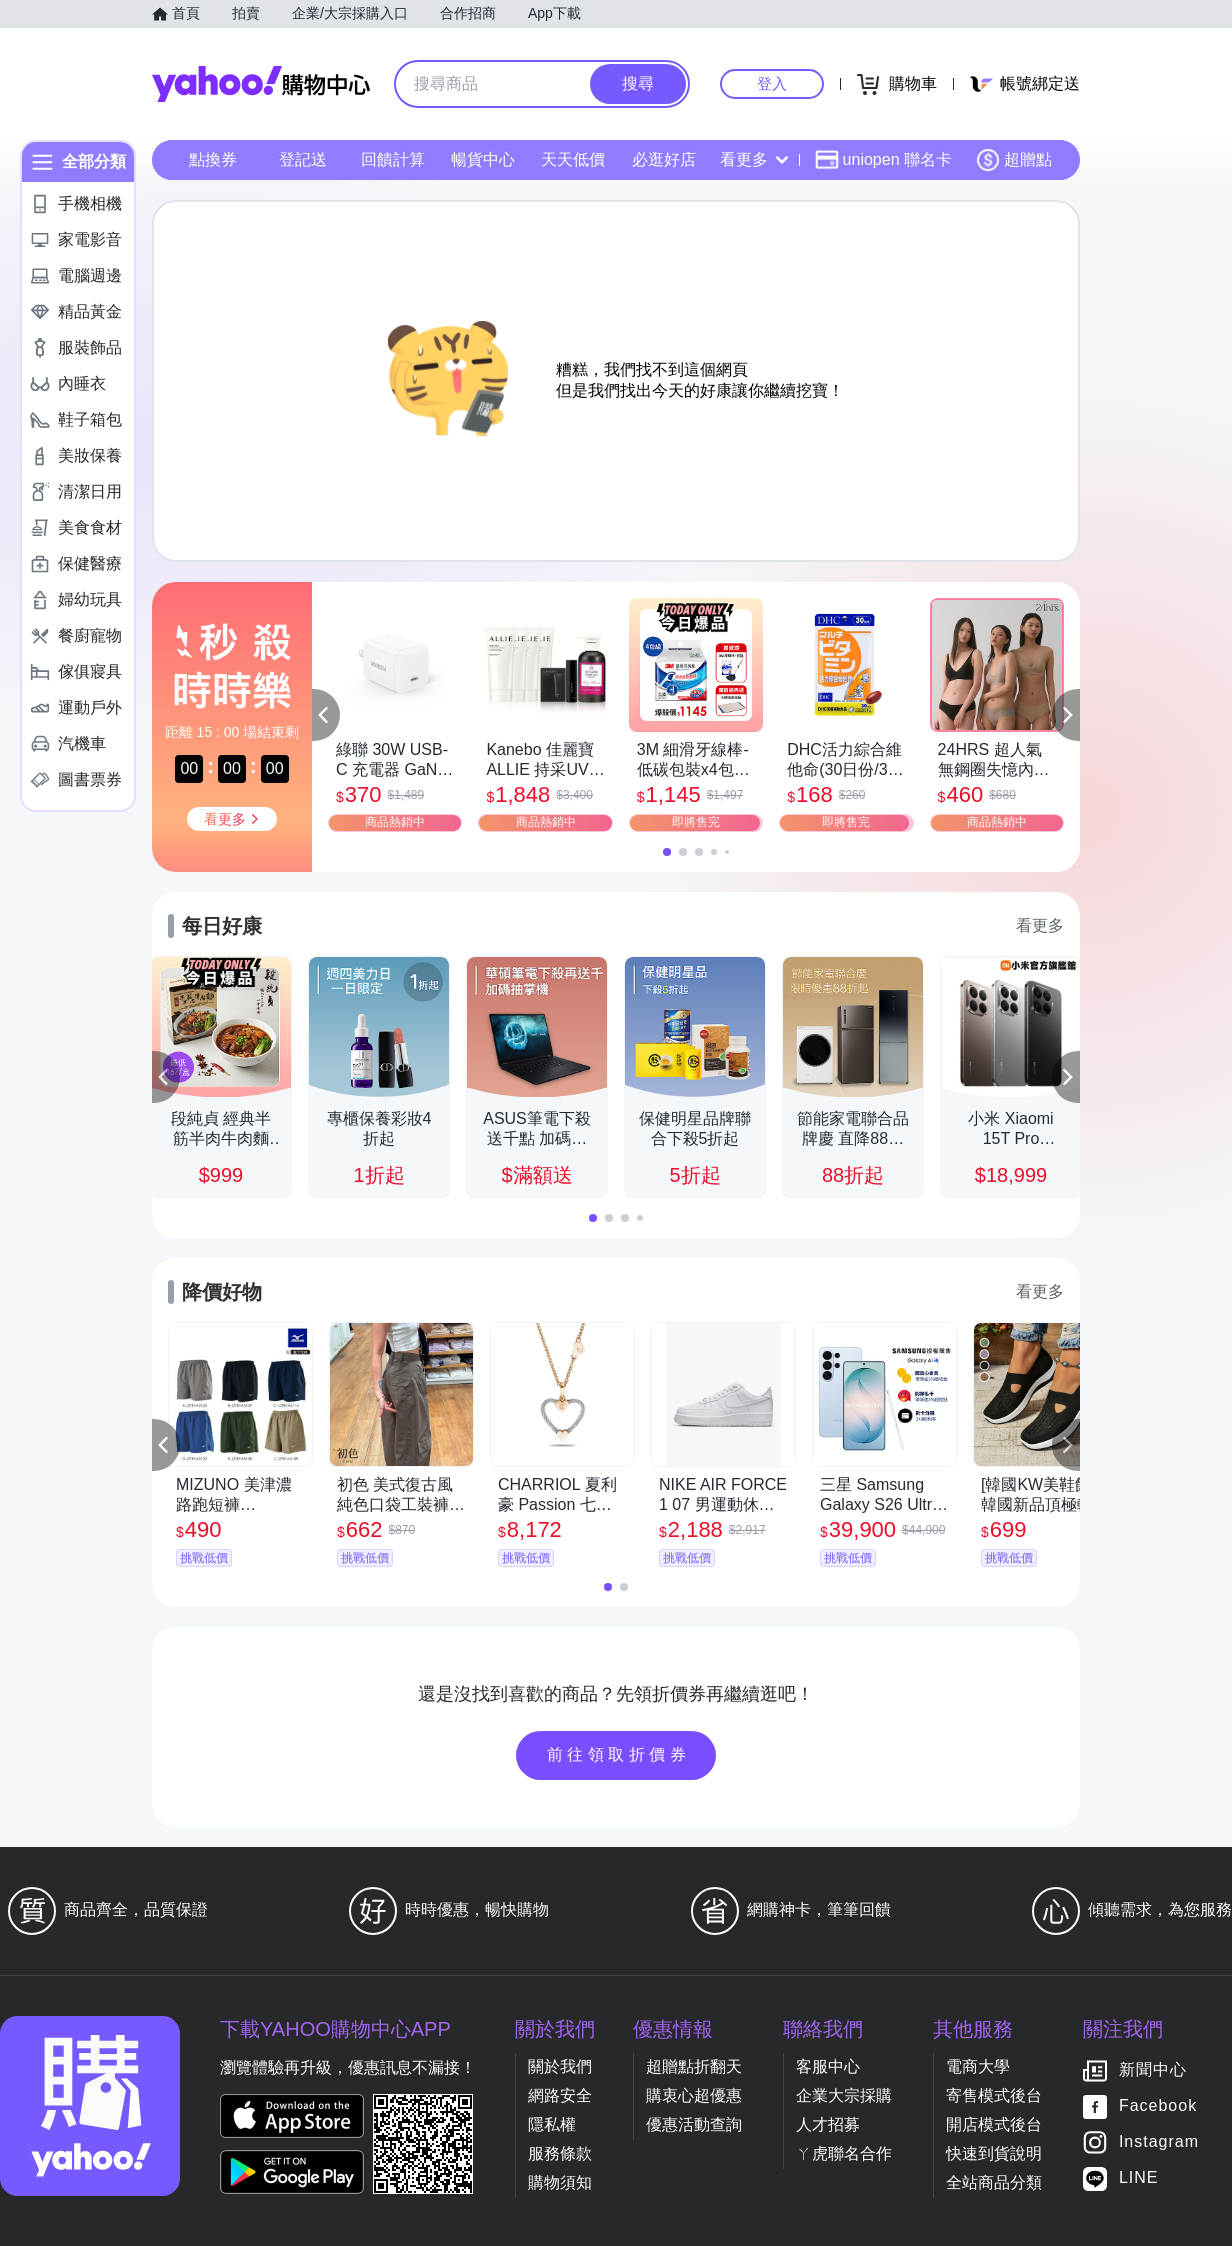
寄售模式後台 (994, 2095)
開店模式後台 (994, 2124)
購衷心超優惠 (694, 2095)
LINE (1139, 2178)
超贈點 (1014, 160)
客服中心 (828, 2066)
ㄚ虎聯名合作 (844, 2153)
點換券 (213, 159)
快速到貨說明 (994, 2153)
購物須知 (560, 2182)
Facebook (1158, 2106)
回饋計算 (393, 159)
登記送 (303, 159)
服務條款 (560, 2153)
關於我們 (560, 2066)
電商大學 (978, 2066)
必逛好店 (664, 159)
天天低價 (573, 159)
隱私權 (552, 2124)
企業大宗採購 (844, 2095)
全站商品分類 (994, 2182)
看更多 (754, 159)
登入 (772, 83)
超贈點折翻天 (694, 2066)
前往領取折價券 (619, 1754)
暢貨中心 (483, 159)
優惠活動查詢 (694, 2124)
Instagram (1159, 2142)
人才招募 (828, 2124)
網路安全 (560, 2095)
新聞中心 (1153, 2070)
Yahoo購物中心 (261, 84)
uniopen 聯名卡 (883, 160)
